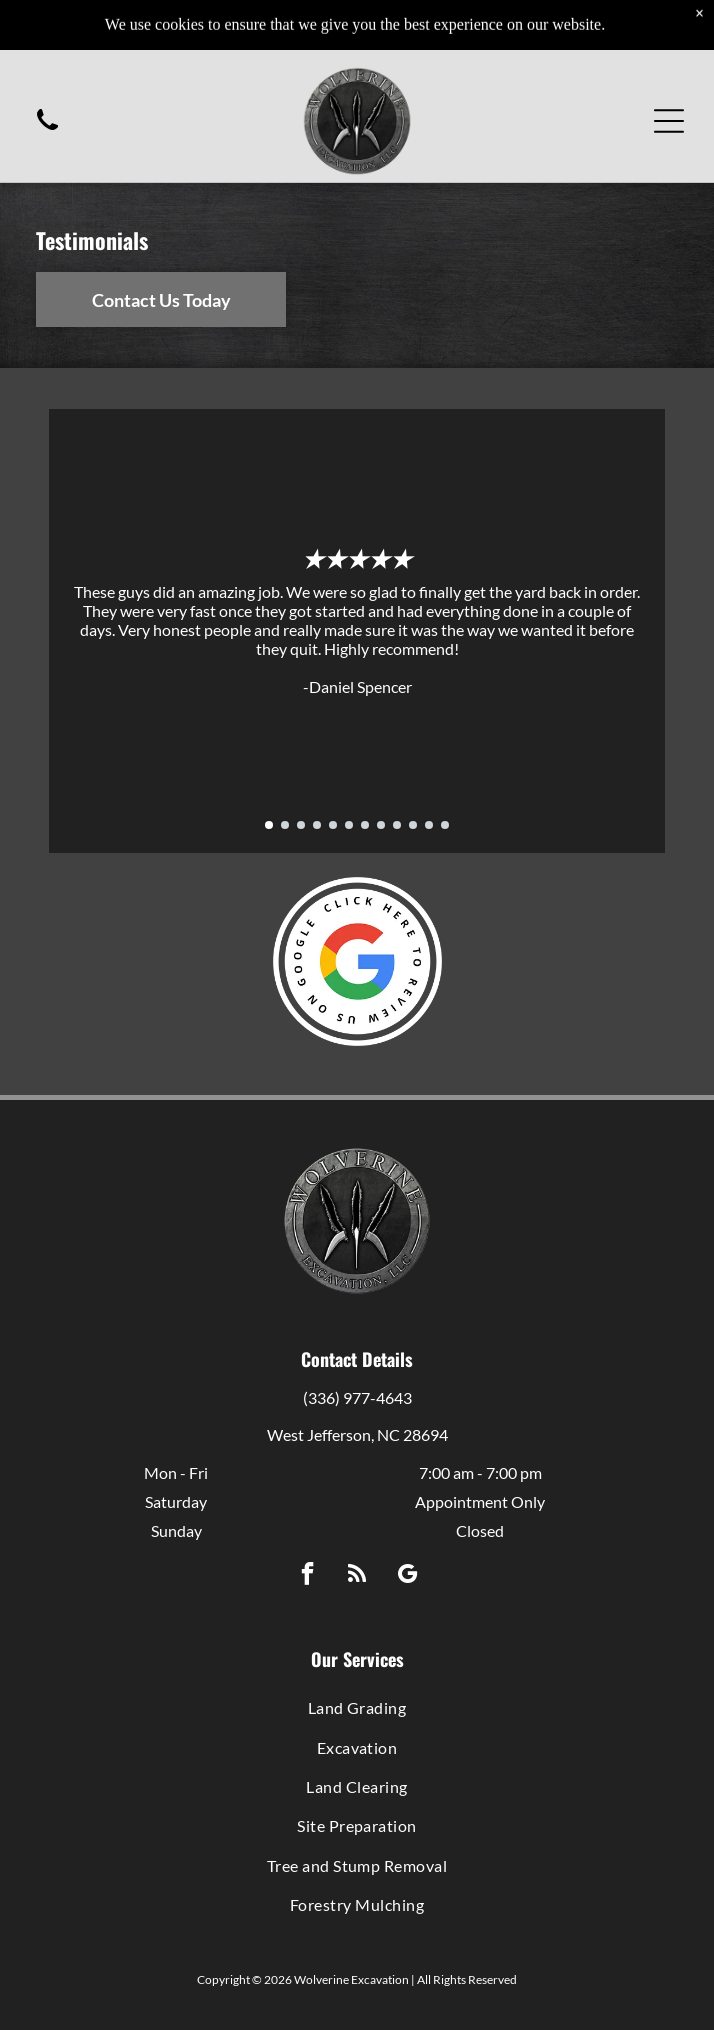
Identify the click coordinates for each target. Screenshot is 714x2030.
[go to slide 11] (429, 825)
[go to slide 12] (445, 825)
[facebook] (307, 1576)
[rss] (357, 1576)
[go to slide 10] (413, 825)
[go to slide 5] (333, 825)
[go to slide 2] (285, 825)
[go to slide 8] (381, 825)
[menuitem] (357, 1707)
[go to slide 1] (269, 825)
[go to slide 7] (365, 825)
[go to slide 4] (317, 825)
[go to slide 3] (301, 825)
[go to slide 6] (349, 825)
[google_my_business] (407, 1576)
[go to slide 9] (397, 825)
